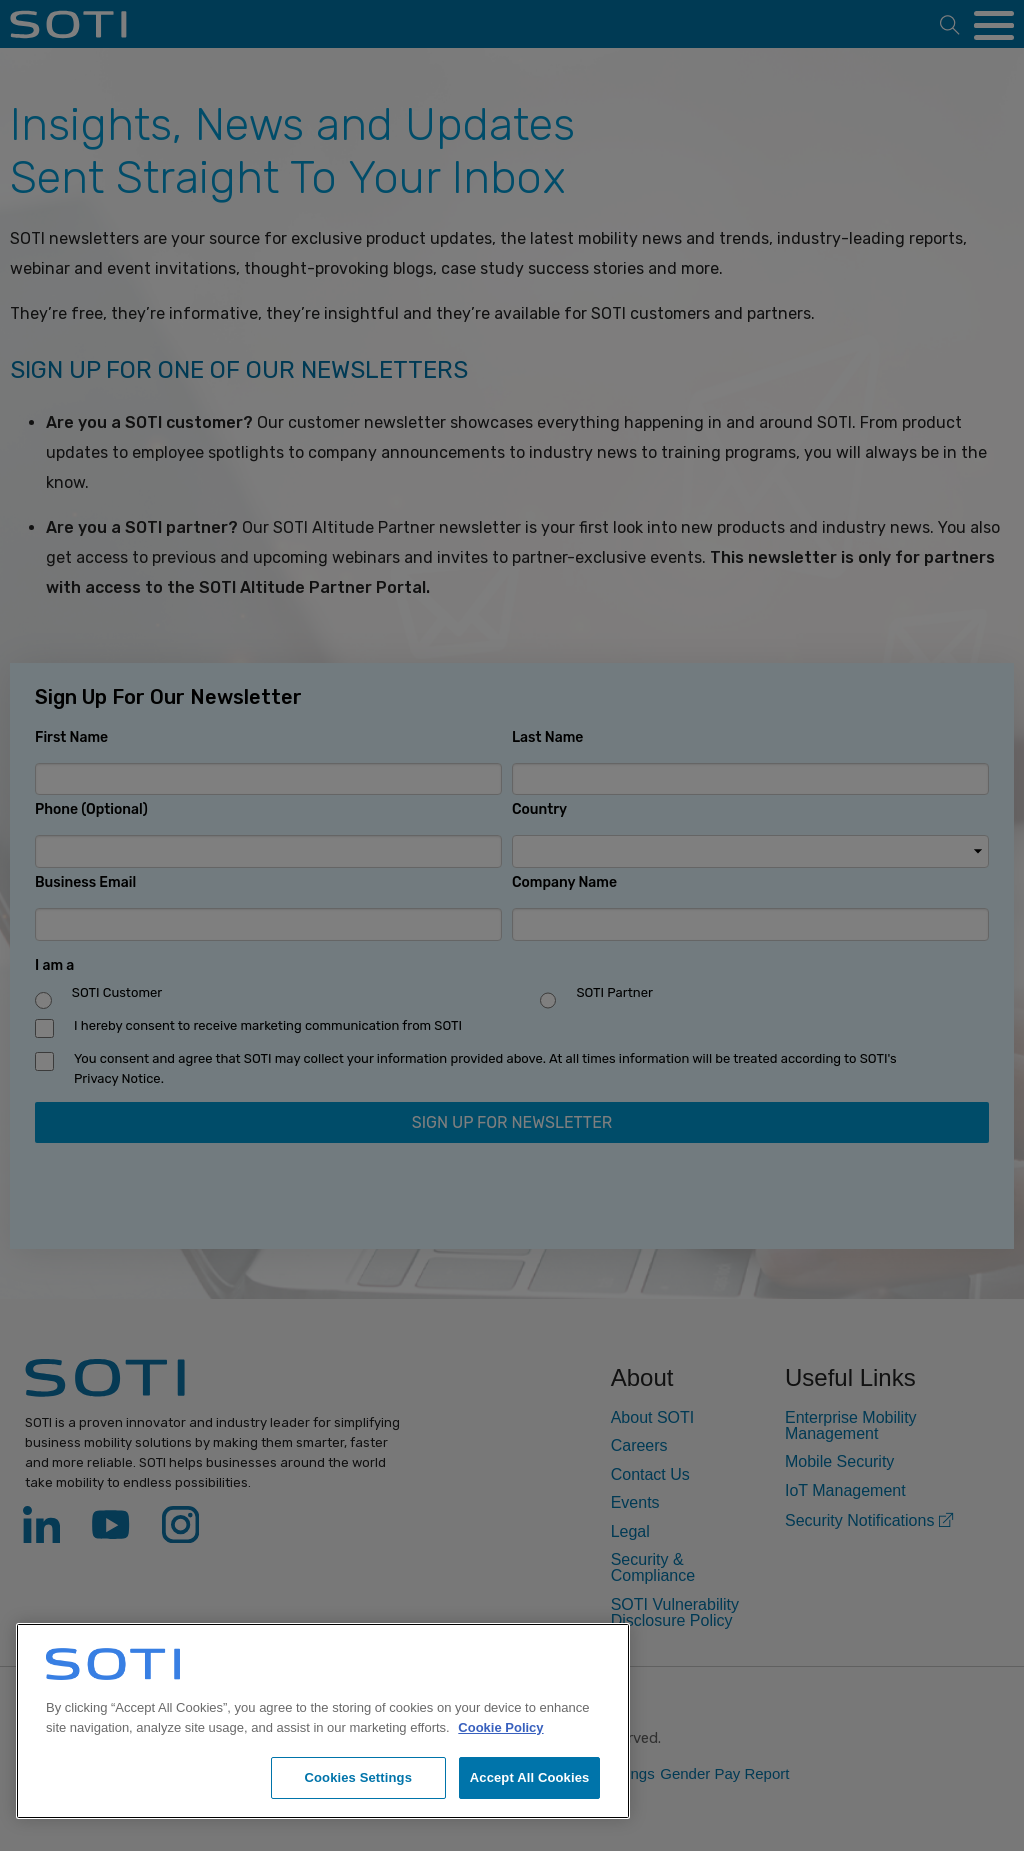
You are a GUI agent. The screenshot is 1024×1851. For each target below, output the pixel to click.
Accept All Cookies (530, 1777)
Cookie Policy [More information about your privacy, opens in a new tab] (500, 1727)
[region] (323, 1721)
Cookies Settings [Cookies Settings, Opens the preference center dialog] (358, 1777)
